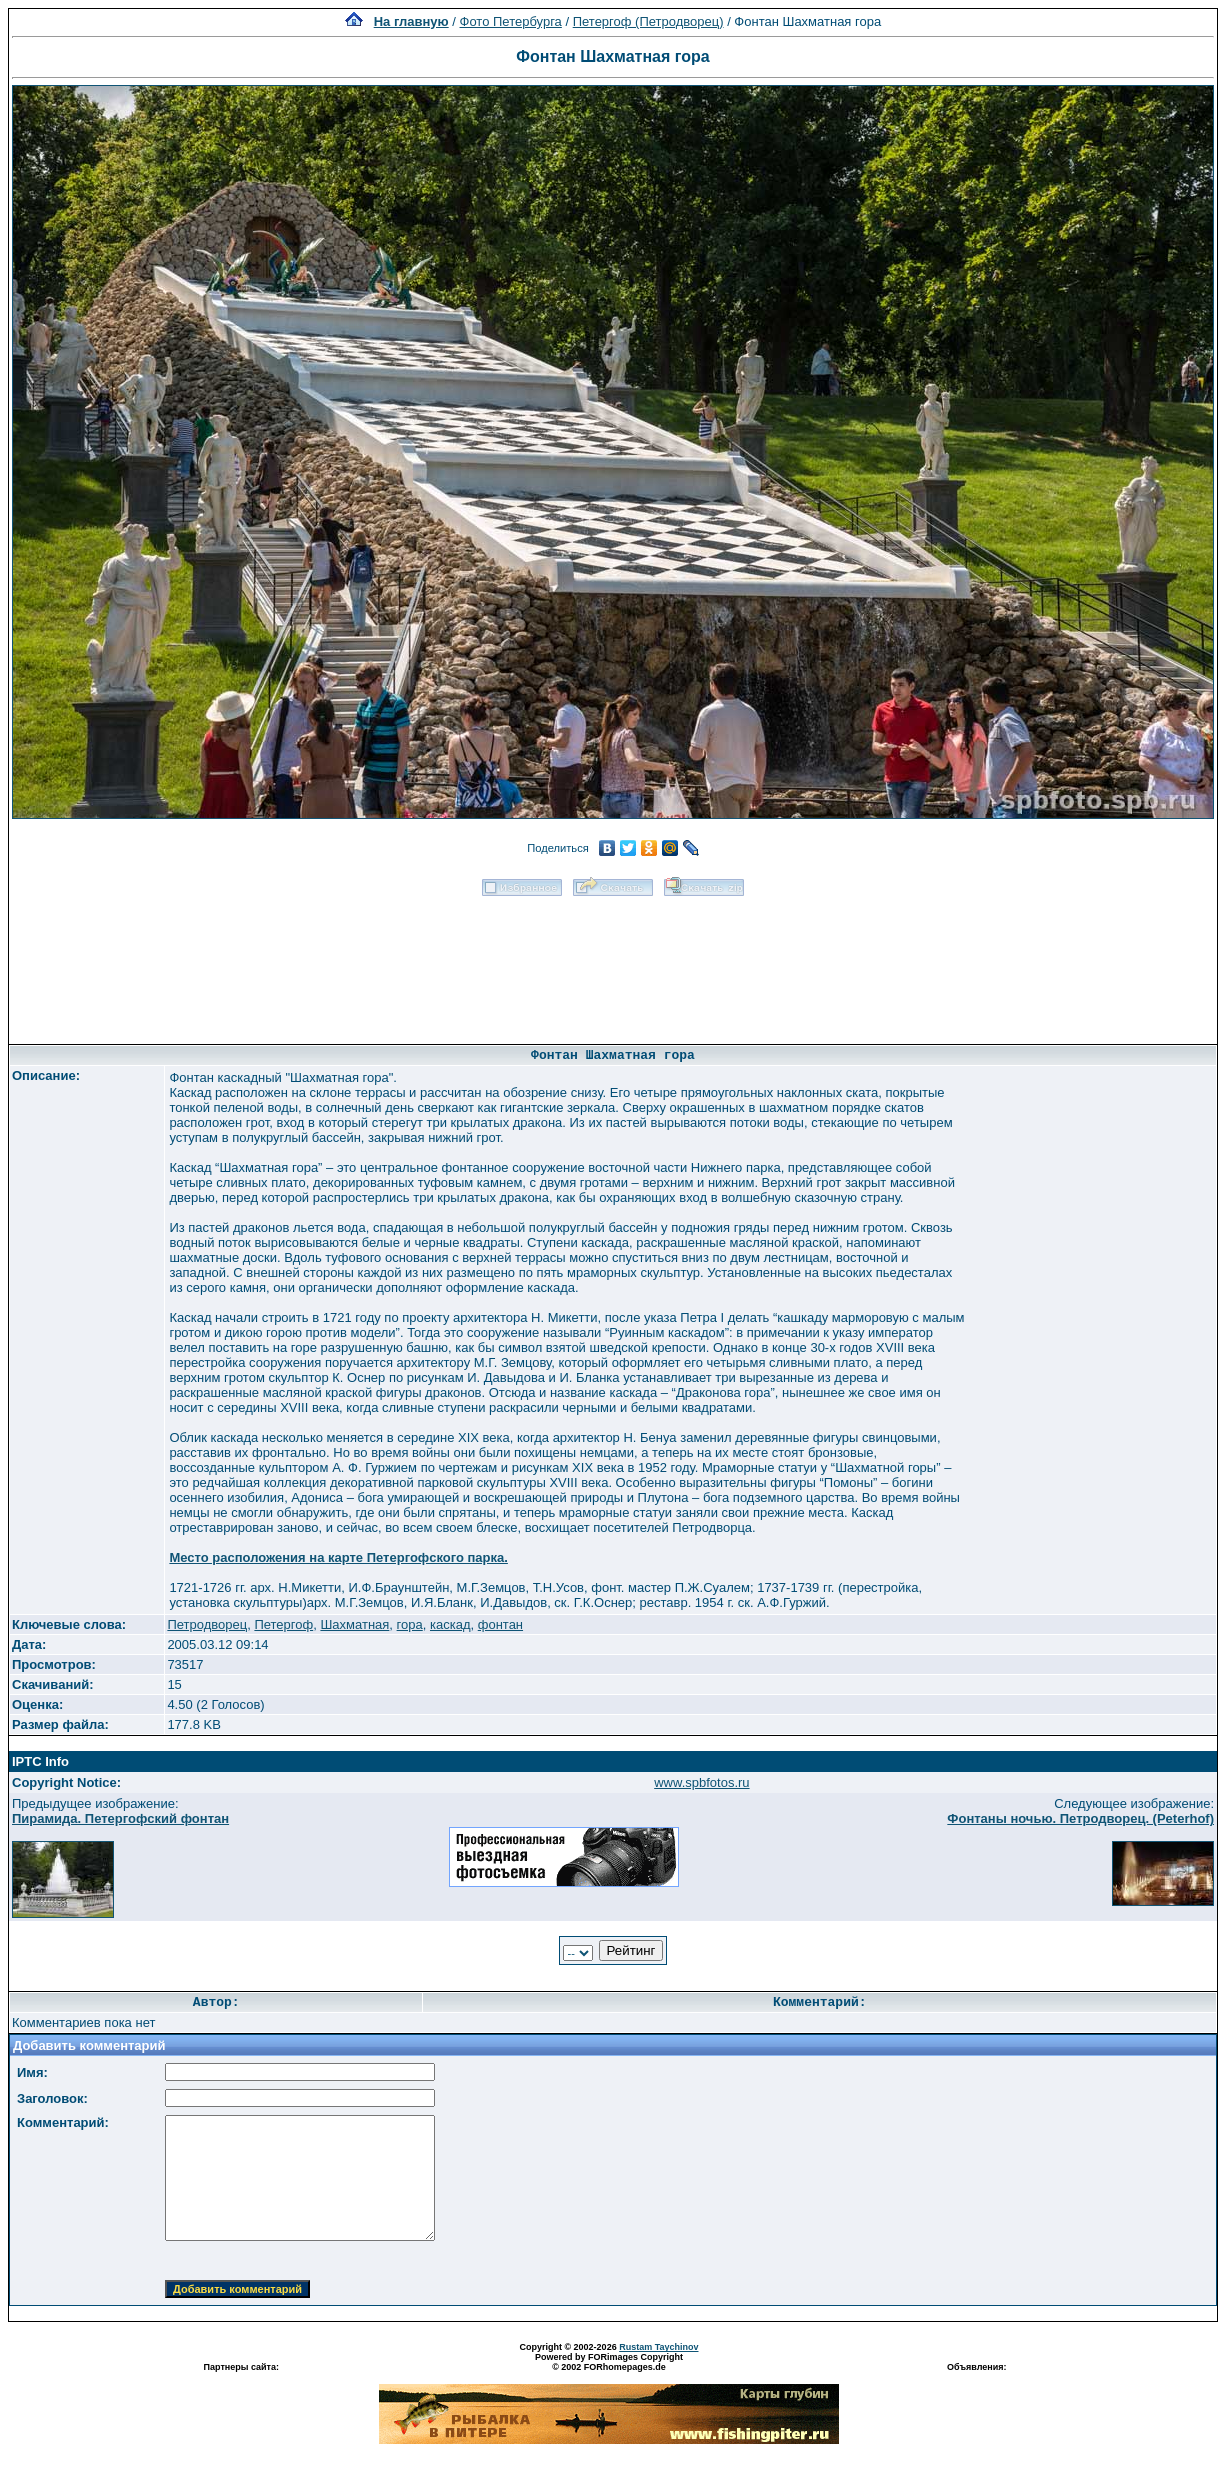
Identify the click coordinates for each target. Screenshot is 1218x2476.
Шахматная (354, 1624)
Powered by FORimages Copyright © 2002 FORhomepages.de (609, 2362)
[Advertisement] (613, 963)
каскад (450, 1624)
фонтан (500, 1624)
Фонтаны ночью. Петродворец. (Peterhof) (1080, 1818)
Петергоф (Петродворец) (648, 21)
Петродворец (207, 1624)
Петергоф (283, 1624)
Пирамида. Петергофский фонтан (120, 1818)
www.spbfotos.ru (701, 1782)
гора (410, 1624)
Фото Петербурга (511, 21)
